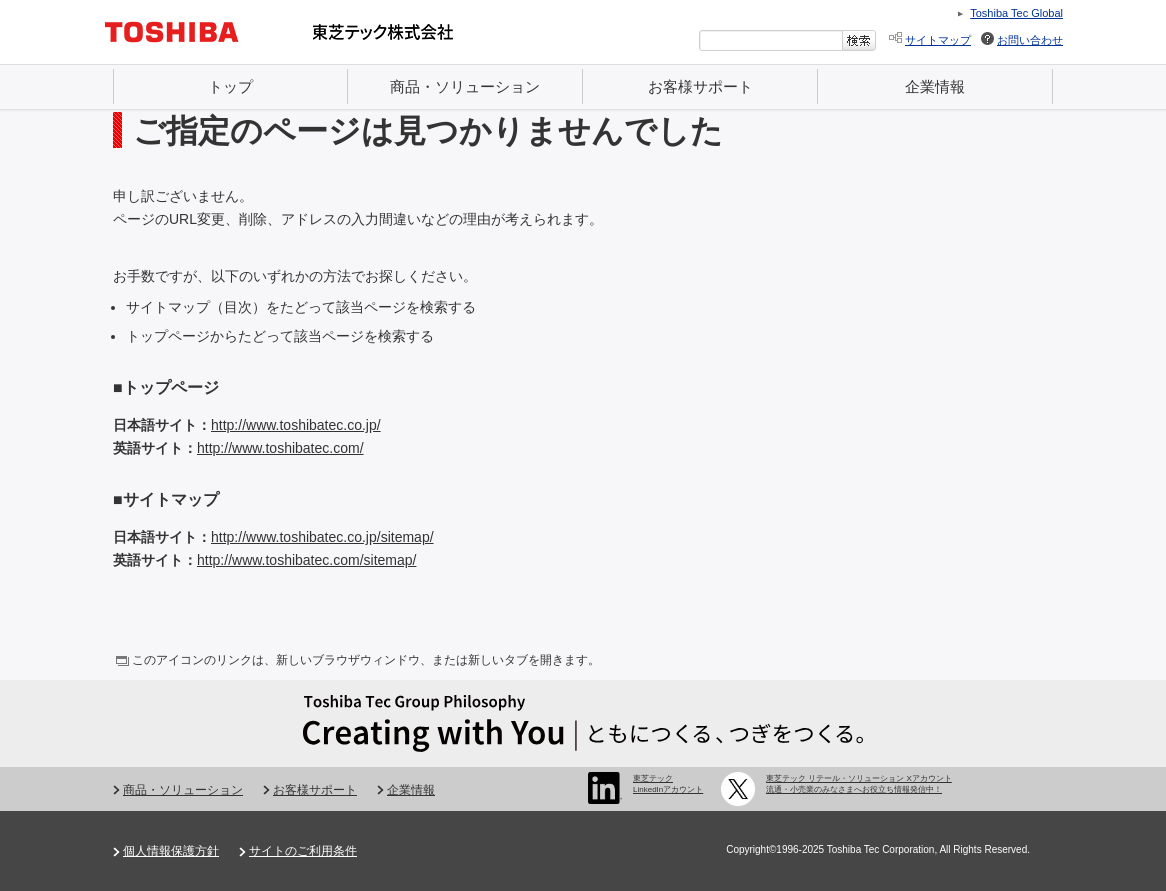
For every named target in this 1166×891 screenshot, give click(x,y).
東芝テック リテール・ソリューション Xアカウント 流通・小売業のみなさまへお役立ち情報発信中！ (859, 783)
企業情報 (935, 86)
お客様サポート (700, 86)
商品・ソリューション (465, 86)
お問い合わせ (1030, 40)
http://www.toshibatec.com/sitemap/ (306, 560)
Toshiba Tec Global (1016, 13)
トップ (230, 86)
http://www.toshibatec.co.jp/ (296, 425)
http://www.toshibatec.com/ (280, 448)
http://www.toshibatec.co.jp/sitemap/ (322, 537)
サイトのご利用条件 (303, 851)
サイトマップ (938, 40)
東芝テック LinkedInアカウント (668, 783)
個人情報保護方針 (171, 851)
